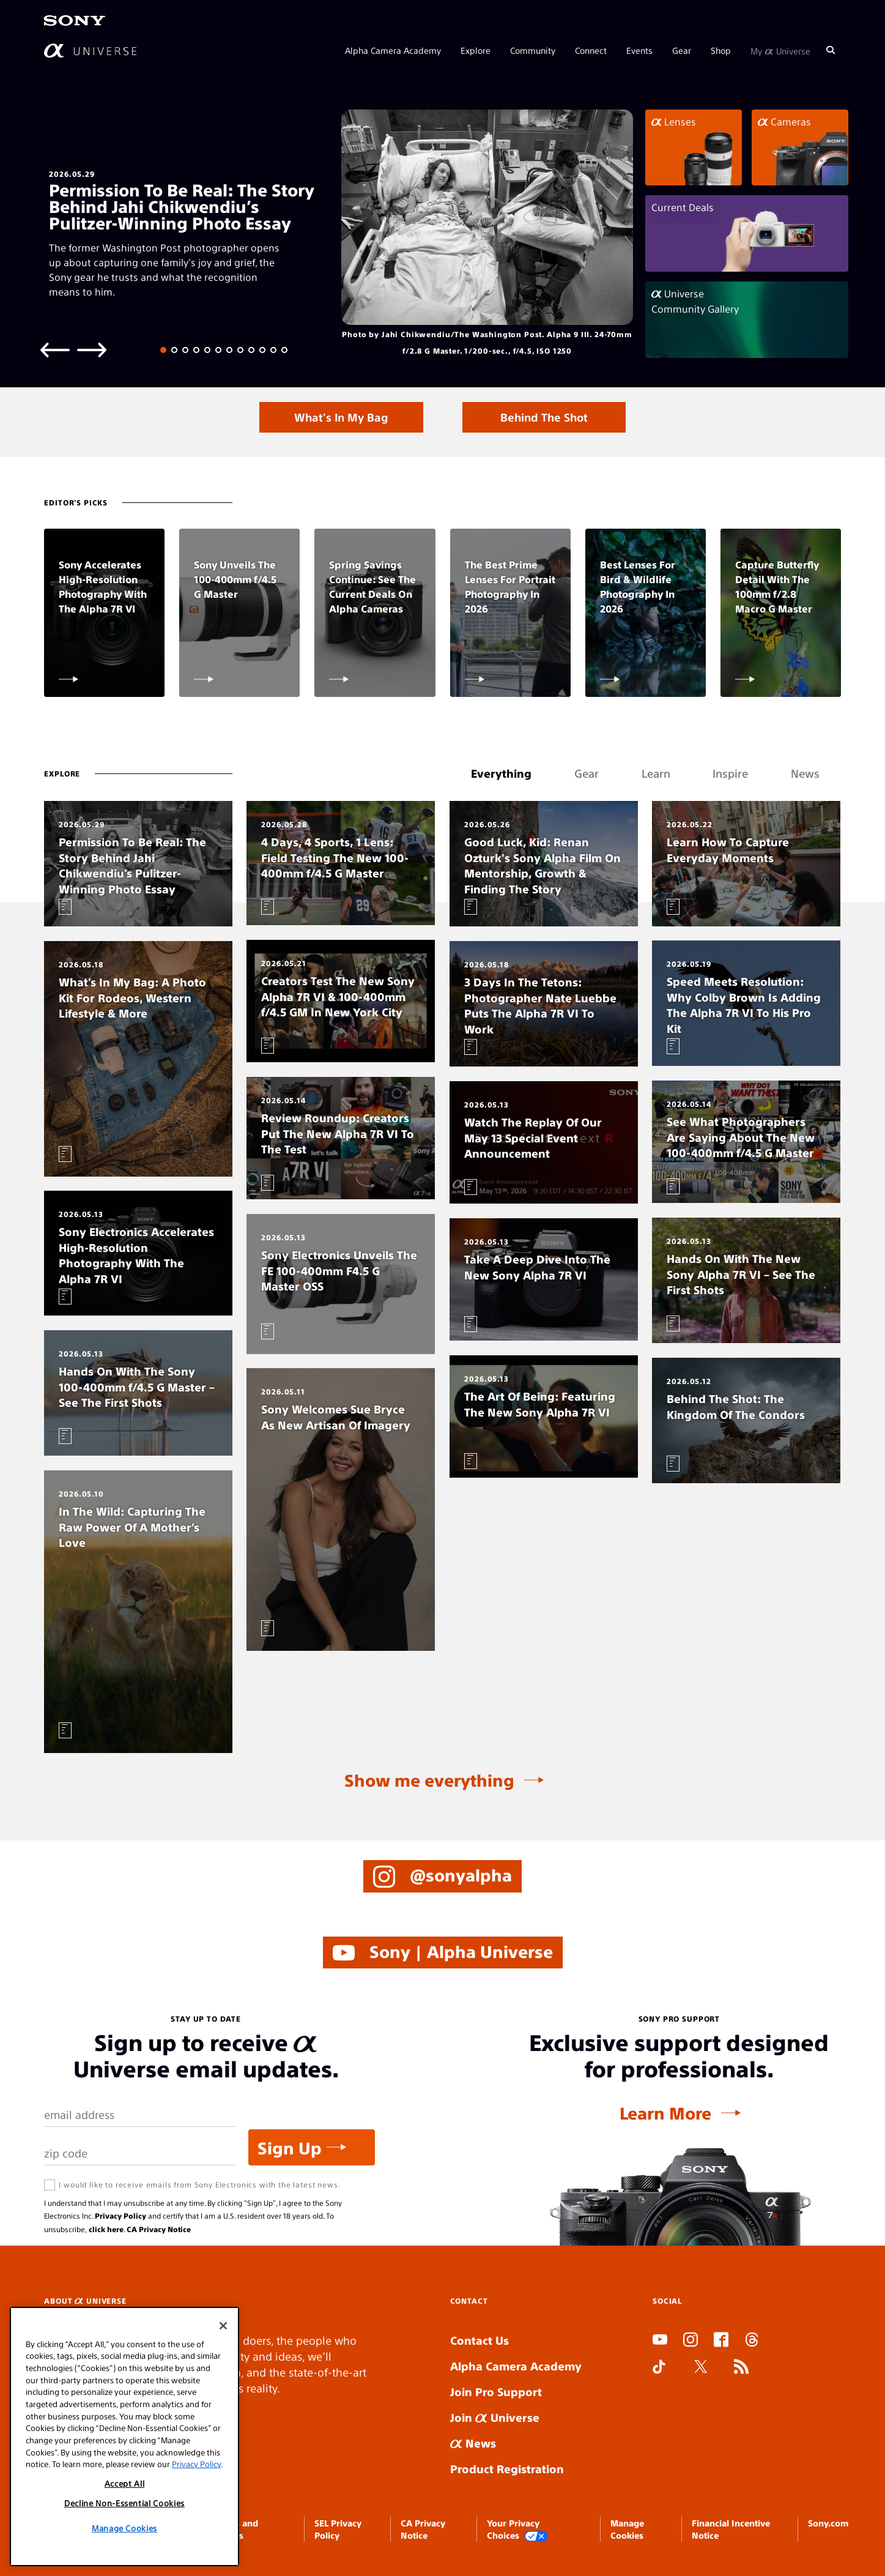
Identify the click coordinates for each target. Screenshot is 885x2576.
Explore (476, 50)
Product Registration (507, 2469)
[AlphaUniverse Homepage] (90, 50)
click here (106, 2229)
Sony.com (828, 2522)
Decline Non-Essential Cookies (124, 2503)
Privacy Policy (120, 2215)
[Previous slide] (55, 349)
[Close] (223, 2325)
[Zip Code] (140, 2153)
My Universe (780, 50)
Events (639, 50)
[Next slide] (91, 349)
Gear (681, 50)
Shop (721, 50)
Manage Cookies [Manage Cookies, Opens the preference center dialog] (124, 2528)
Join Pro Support (496, 2391)
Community (532, 50)
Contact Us (479, 2340)
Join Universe (494, 2417)
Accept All (125, 2483)
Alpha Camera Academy (393, 50)
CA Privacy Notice (159, 2229)
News (473, 2443)
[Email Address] (140, 2115)
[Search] (830, 50)
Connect (591, 50)
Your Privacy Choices (517, 2529)
